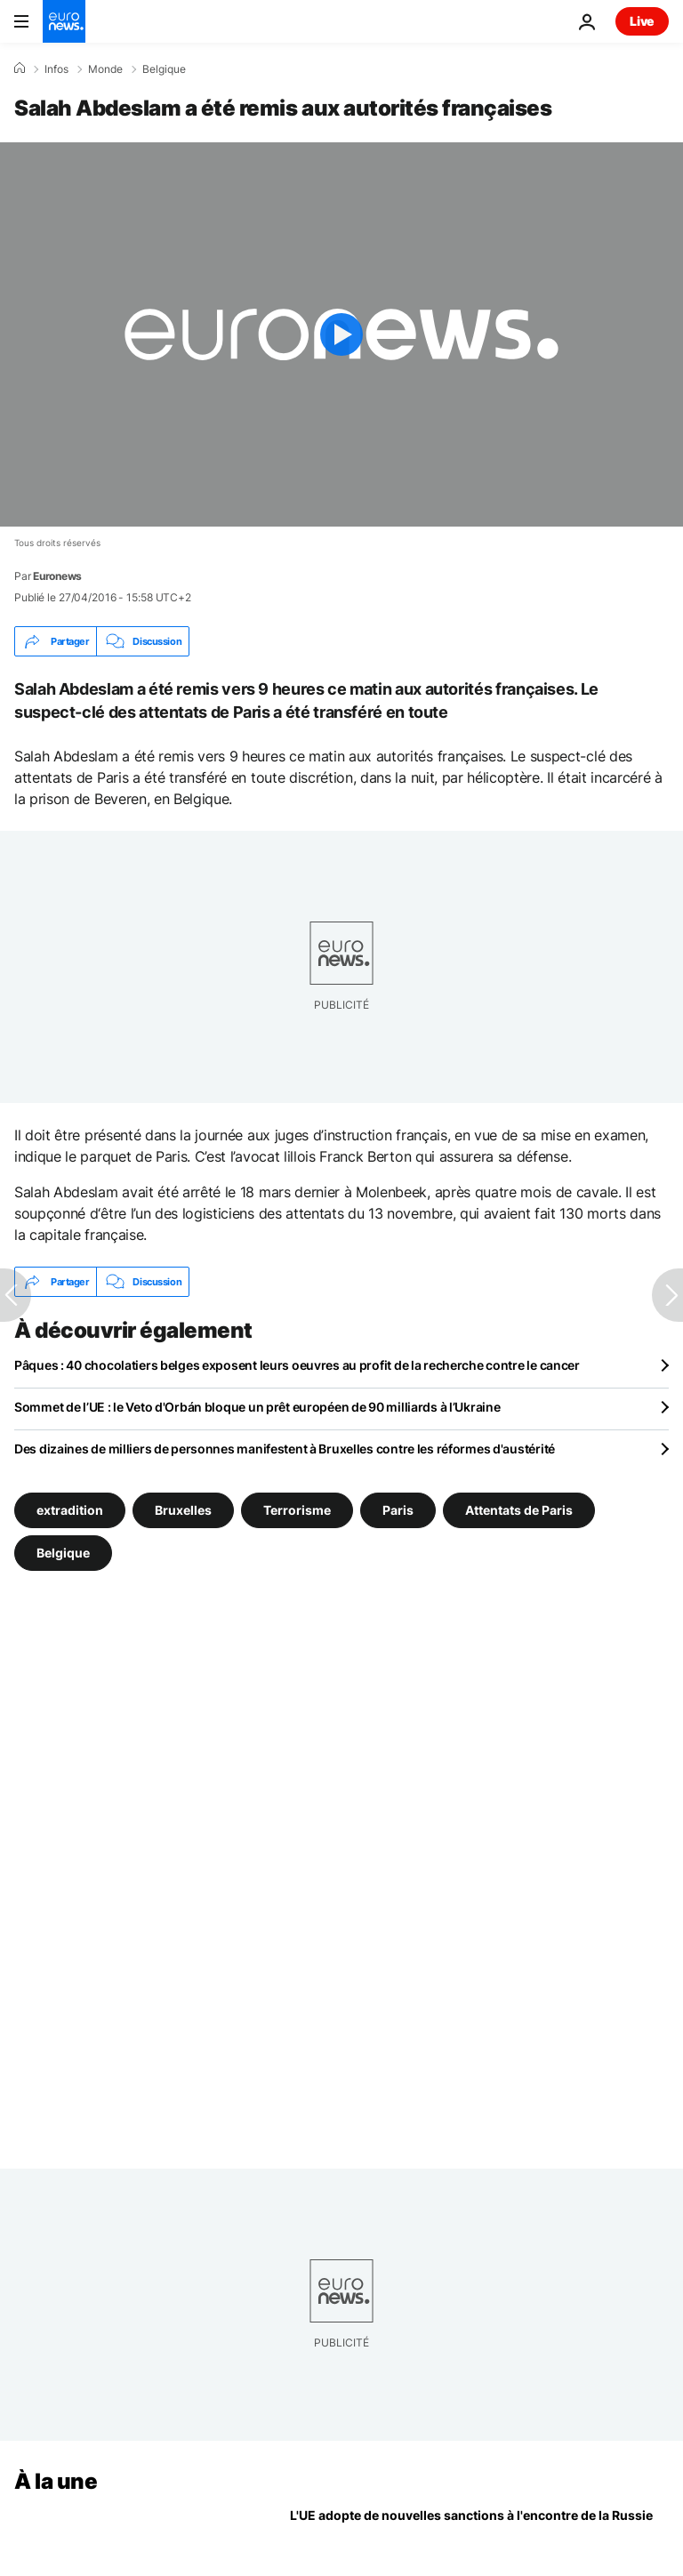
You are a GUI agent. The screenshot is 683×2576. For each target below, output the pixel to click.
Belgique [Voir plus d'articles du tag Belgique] (63, 1552)
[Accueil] (19, 68)
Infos (56, 69)
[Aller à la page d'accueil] (64, 21)
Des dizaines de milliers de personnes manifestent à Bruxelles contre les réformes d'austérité (284, 1448)
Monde (105, 69)
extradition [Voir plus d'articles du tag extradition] (69, 1509)
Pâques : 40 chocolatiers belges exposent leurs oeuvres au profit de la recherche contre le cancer (297, 1365)
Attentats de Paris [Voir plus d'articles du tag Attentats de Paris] (519, 1509)
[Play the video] (341, 334)
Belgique (164, 69)
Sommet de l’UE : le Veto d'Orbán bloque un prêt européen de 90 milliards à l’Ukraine (257, 1406)
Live (642, 20)
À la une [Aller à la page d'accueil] (55, 2481)
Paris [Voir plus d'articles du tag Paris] (398, 1509)
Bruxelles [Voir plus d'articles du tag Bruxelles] (183, 1509)
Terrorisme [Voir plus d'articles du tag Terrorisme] (297, 1509)
